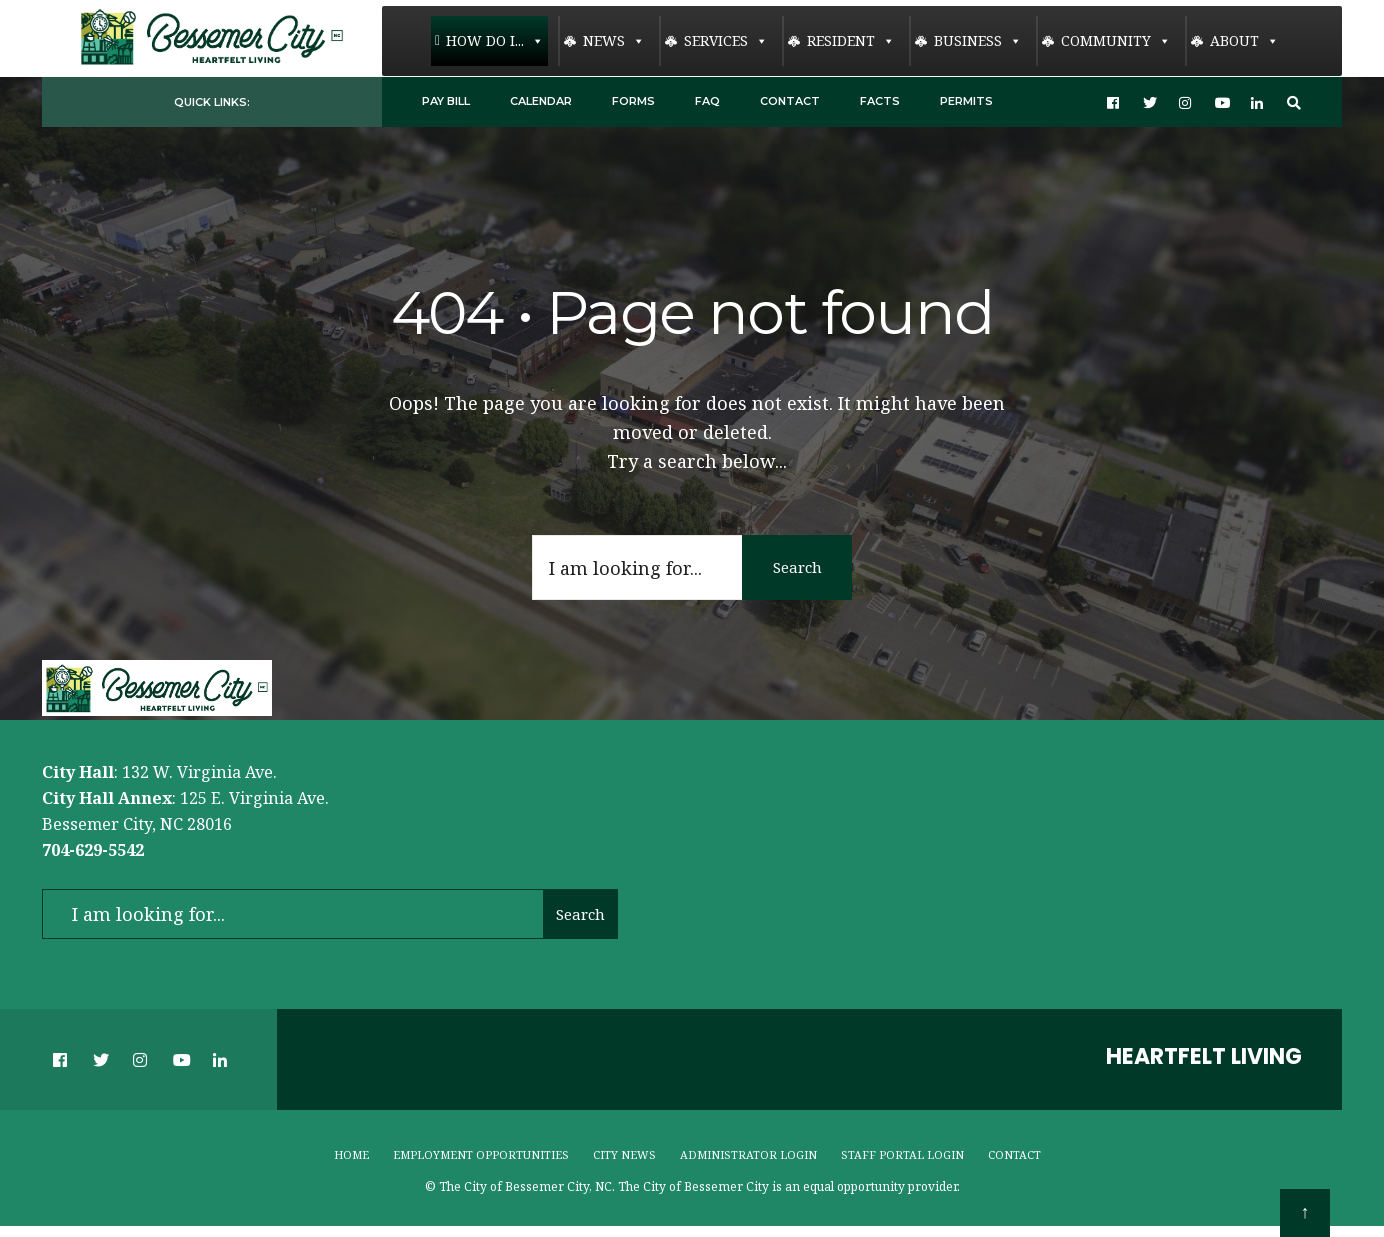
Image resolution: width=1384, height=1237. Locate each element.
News (614, 41)
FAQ (707, 101)
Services (726, 41)
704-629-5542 (93, 850)
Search (797, 567)
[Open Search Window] (1294, 102)
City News (624, 1154)
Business (978, 41)
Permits (966, 101)
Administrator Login (748, 1154)
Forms (633, 101)
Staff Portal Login (902, 1154)
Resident (851, 41)
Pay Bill (446, 101)
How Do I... (495, 41)
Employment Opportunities (481, 1154)
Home (351, 1154)
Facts (880, 101)
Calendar (541, 101)
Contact (790, 101)
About (1244, 41)
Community (1116, 41)
